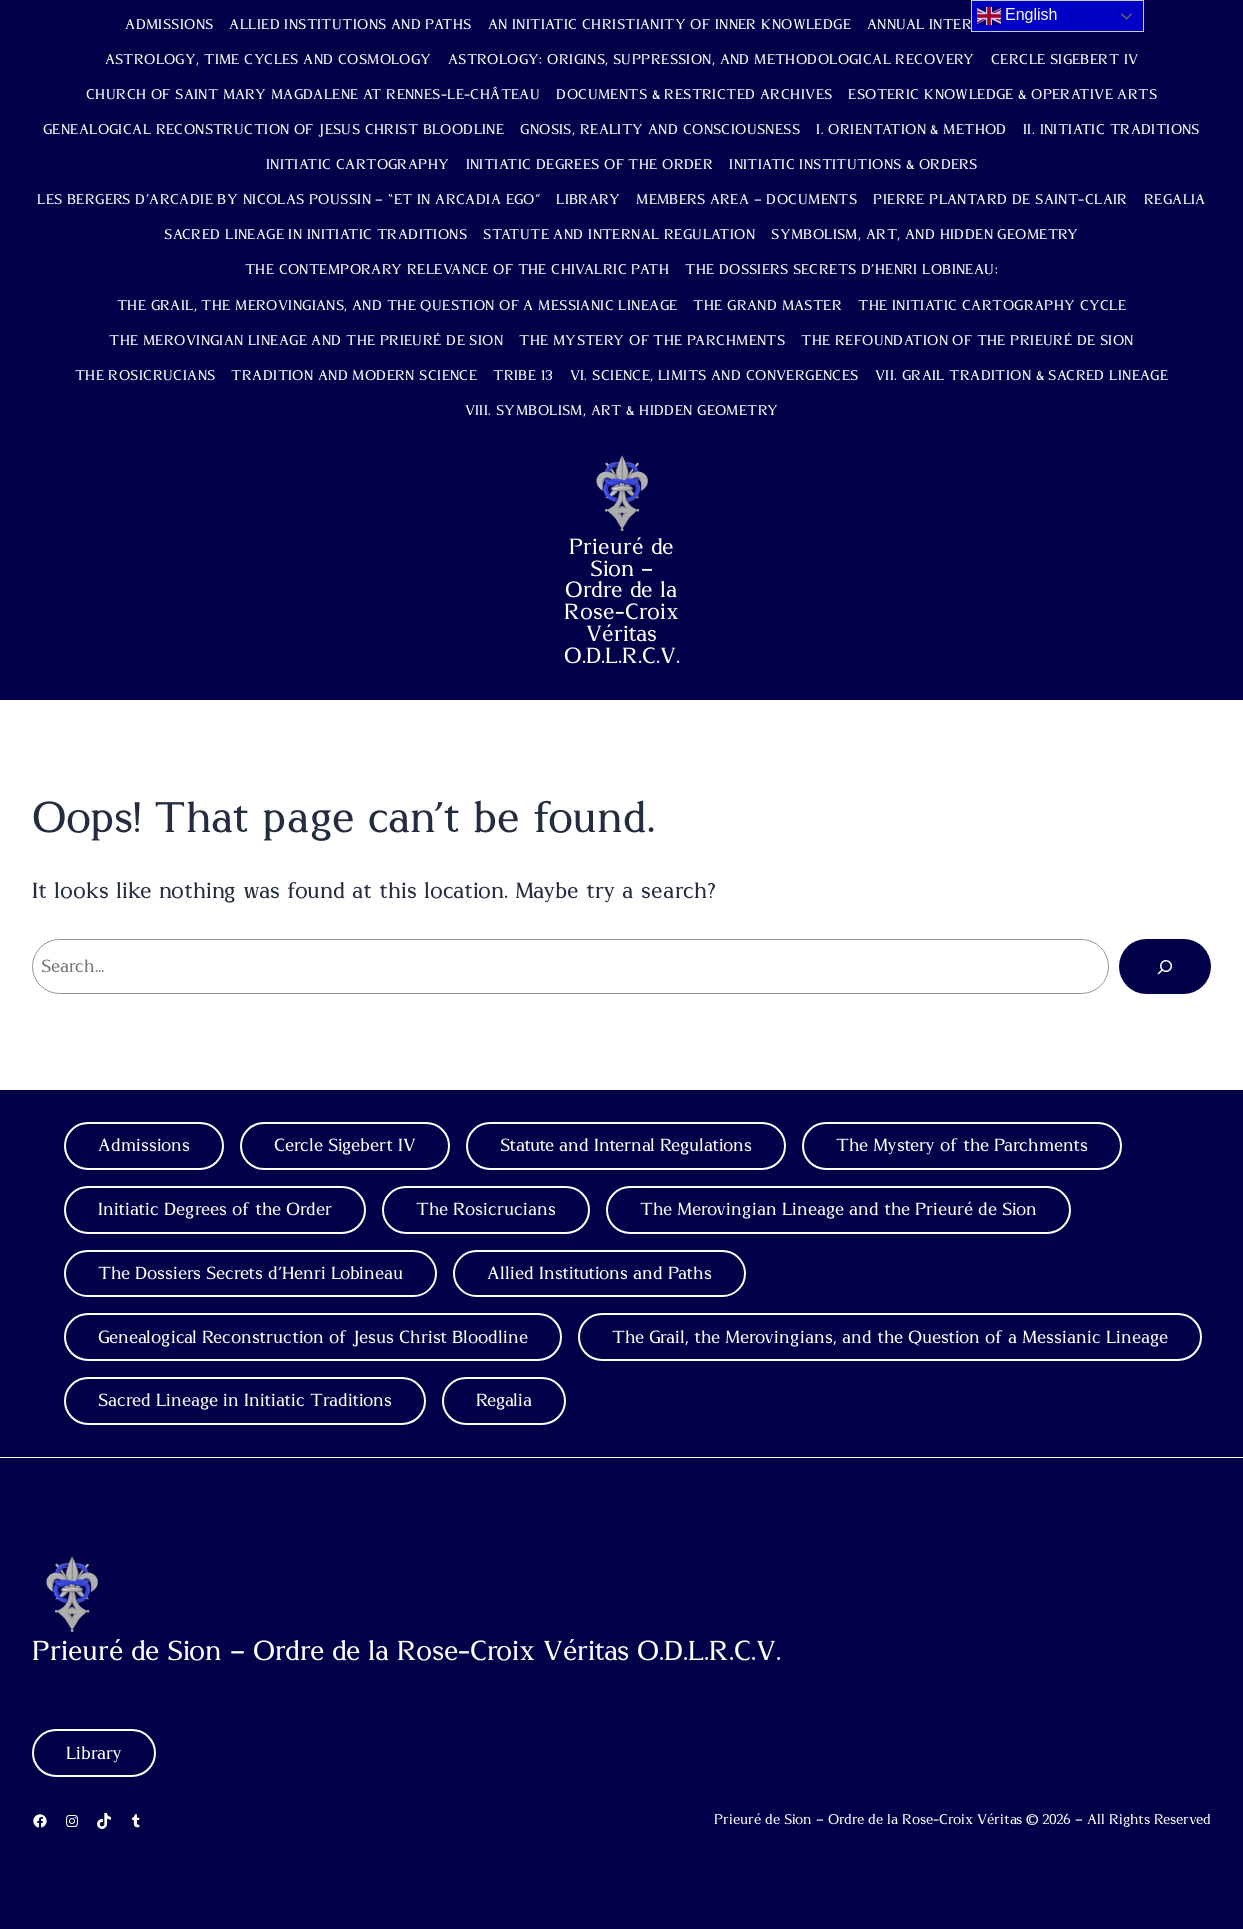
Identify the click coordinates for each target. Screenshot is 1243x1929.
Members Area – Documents (746, 200)
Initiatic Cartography (358, 165)
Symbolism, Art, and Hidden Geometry (925, 235)
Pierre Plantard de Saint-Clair (1000, 200)
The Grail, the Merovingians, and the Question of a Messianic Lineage (397, 306)
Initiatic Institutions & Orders (853, 165)
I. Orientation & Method (911, 130)
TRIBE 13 (523, 376)
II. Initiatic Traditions (1111, 130)
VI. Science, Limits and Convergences (714, 376)
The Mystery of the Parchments (652, 341)
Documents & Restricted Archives (694, 95)
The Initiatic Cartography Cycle (992, 306)
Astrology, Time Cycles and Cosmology (268, 60)
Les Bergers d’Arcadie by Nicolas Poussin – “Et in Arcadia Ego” (288, 200)
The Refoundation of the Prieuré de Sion (967, 341)
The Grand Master (767, 306)
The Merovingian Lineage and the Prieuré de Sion (306, 341)
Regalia (1175, 200)
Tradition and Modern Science (354, 376)
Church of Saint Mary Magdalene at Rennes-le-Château (313, 95)
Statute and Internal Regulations (626, 1145)
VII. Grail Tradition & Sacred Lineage (1022, 376)
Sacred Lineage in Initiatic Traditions (315, 235)
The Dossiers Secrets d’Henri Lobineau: (841, 270)
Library (588, 200)
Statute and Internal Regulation (619, 235)
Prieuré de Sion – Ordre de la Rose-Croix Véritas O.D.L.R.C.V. (622, 602)
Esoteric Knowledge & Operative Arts (1002, 95)
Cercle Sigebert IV (1065, 60)
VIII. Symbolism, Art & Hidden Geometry (622, 411)
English (1017, 16)
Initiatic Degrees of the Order (590, 165)
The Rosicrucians (145, 376)
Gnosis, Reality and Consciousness (660, 130)
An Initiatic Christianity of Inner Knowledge (669, 25)
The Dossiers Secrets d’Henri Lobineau (250, 1273)
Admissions (169, 25)
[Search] (1165, 966)
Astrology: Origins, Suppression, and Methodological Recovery (711, 60)
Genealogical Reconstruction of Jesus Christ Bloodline (273, 130)
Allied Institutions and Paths (350, 25)
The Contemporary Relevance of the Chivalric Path (457, 270)
